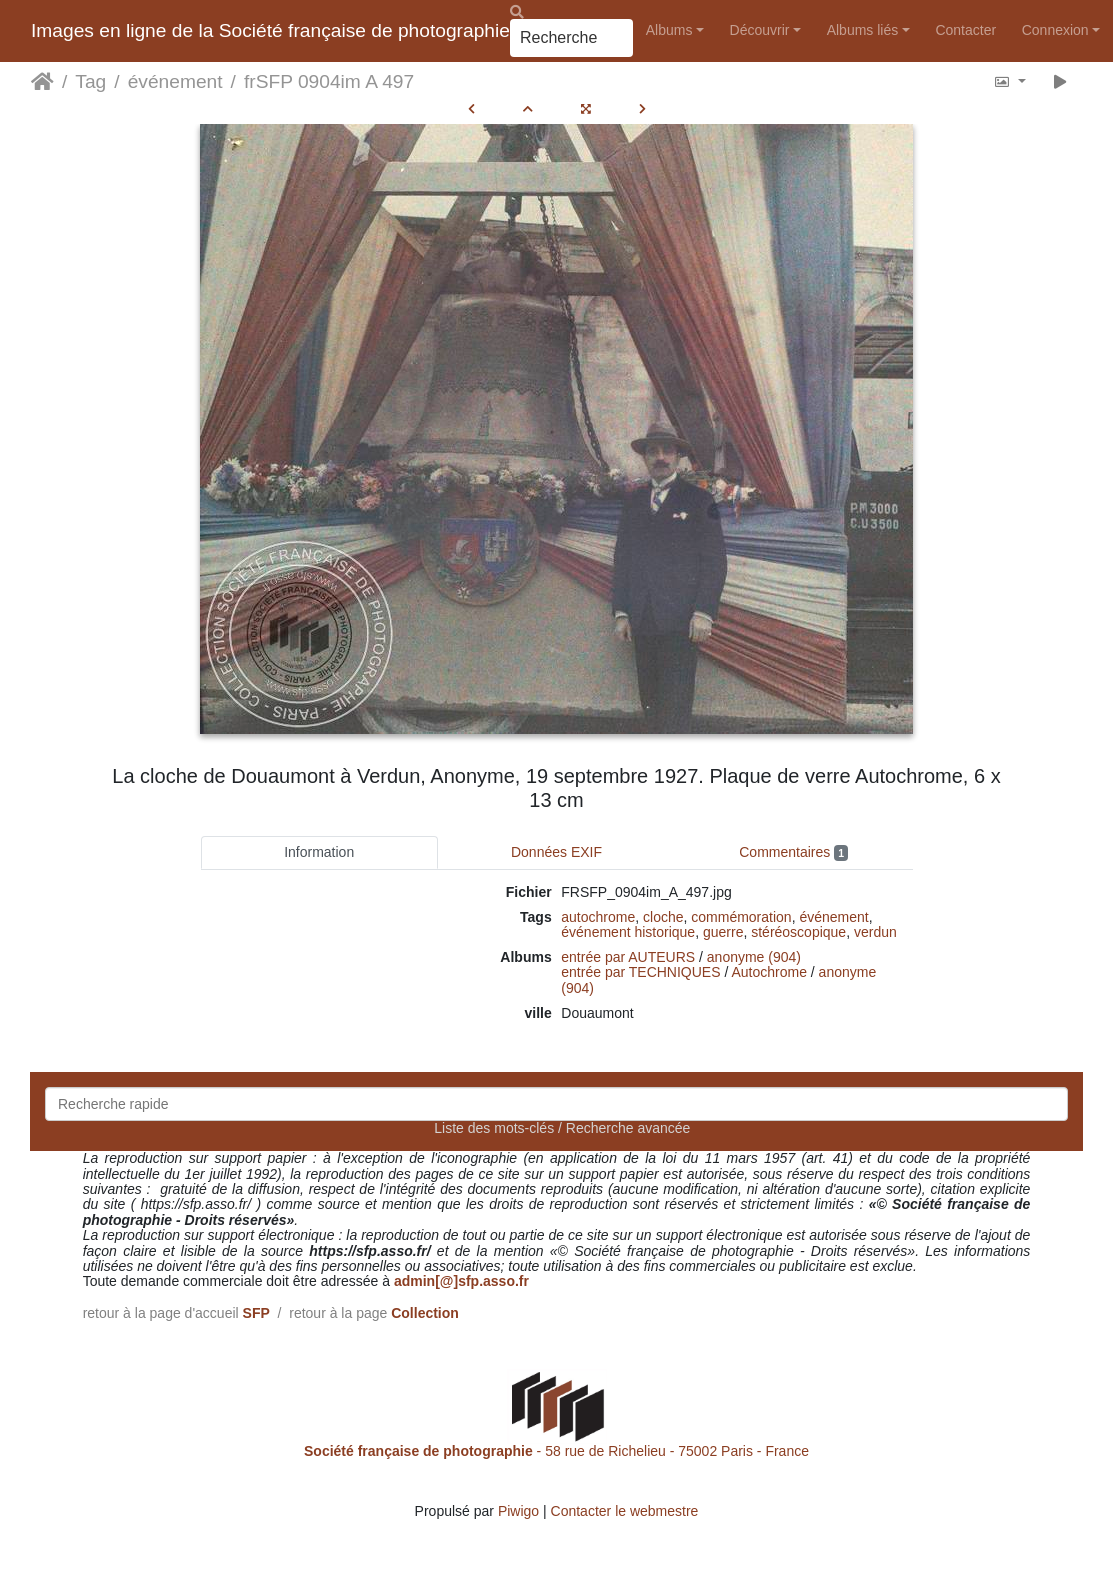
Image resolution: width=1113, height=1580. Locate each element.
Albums (669, 30)
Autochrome (768, 972)
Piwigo (518, 1511)
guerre (723, 932)
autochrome (598, 917)
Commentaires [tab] (793, 852)
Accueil (42, 82)
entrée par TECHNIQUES (640, 972)
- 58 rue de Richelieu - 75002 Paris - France (556, 1451)
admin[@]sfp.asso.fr (461, 1281)
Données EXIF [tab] (556, 852)
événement (175, 81)
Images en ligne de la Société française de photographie (270, 30)
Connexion (1055, 30)
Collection (425, 1313)
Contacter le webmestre (625, 1511)
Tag (90, 81)
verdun (875, 932)
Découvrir (760, 30)
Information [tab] (319, 852)
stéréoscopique (798, 932)
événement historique (628, 932)
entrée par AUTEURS (628, 957)
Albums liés (863, 30)
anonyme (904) (754, 957)
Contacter (965, 30)
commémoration (741, 917)
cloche (663, 917)
